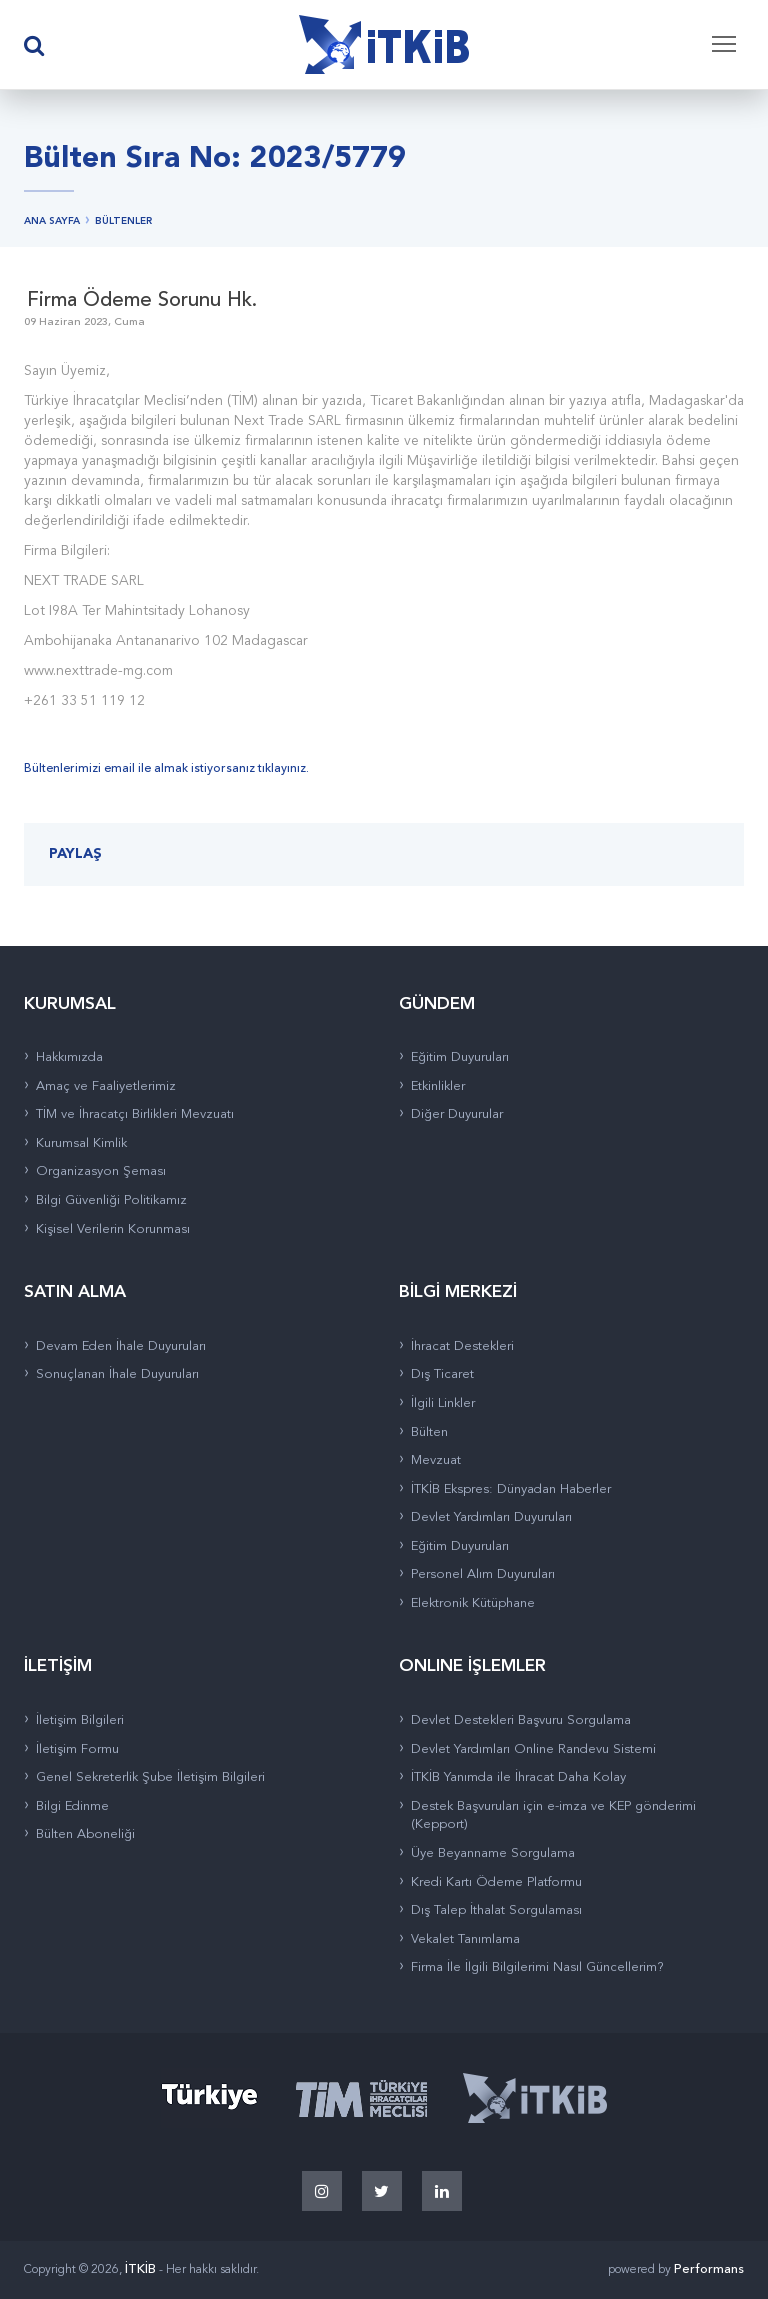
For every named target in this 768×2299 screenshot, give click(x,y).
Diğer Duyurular (457, 1114)
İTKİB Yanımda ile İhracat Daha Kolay (518, 1777)
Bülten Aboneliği (85, 1834)
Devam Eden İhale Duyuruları (121, 1346)
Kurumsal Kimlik (81, 1143)
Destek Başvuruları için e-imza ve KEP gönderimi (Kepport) (553, 1816)
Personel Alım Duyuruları (483, 1574)
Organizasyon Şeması (101, 1171)
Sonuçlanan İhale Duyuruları (117, 1374)
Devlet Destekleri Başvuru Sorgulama (521, 1720)
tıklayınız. (283, 769)
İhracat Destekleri (462, 1346)
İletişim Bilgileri (80, 1720)
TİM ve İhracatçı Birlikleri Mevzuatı (135, 1114)
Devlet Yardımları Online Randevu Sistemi (533, 1749)
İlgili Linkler (443, 1403)
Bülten (429, 1432)
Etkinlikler (438, 1086)
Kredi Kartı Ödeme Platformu (496, 1882)
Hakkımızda (69, 1057)
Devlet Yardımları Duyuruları (491, 1517)
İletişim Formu (77, 1749)
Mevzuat (436, 1460)
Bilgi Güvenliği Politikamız (111, 1200)
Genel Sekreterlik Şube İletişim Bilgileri (150, 1777)
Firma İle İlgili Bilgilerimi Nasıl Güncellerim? (537, 1967)
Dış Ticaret (442, 1374)
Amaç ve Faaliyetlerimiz (106, 1086)
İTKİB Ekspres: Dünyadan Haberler (511, 1489)
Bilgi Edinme (72, 1806)
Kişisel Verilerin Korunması (113, 1229)
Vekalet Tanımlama (465, 1939)
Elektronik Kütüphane (473, 1603)
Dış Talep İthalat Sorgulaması (496, 1910)
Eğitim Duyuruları (460, 1057)
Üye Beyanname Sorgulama (493, 1853)
